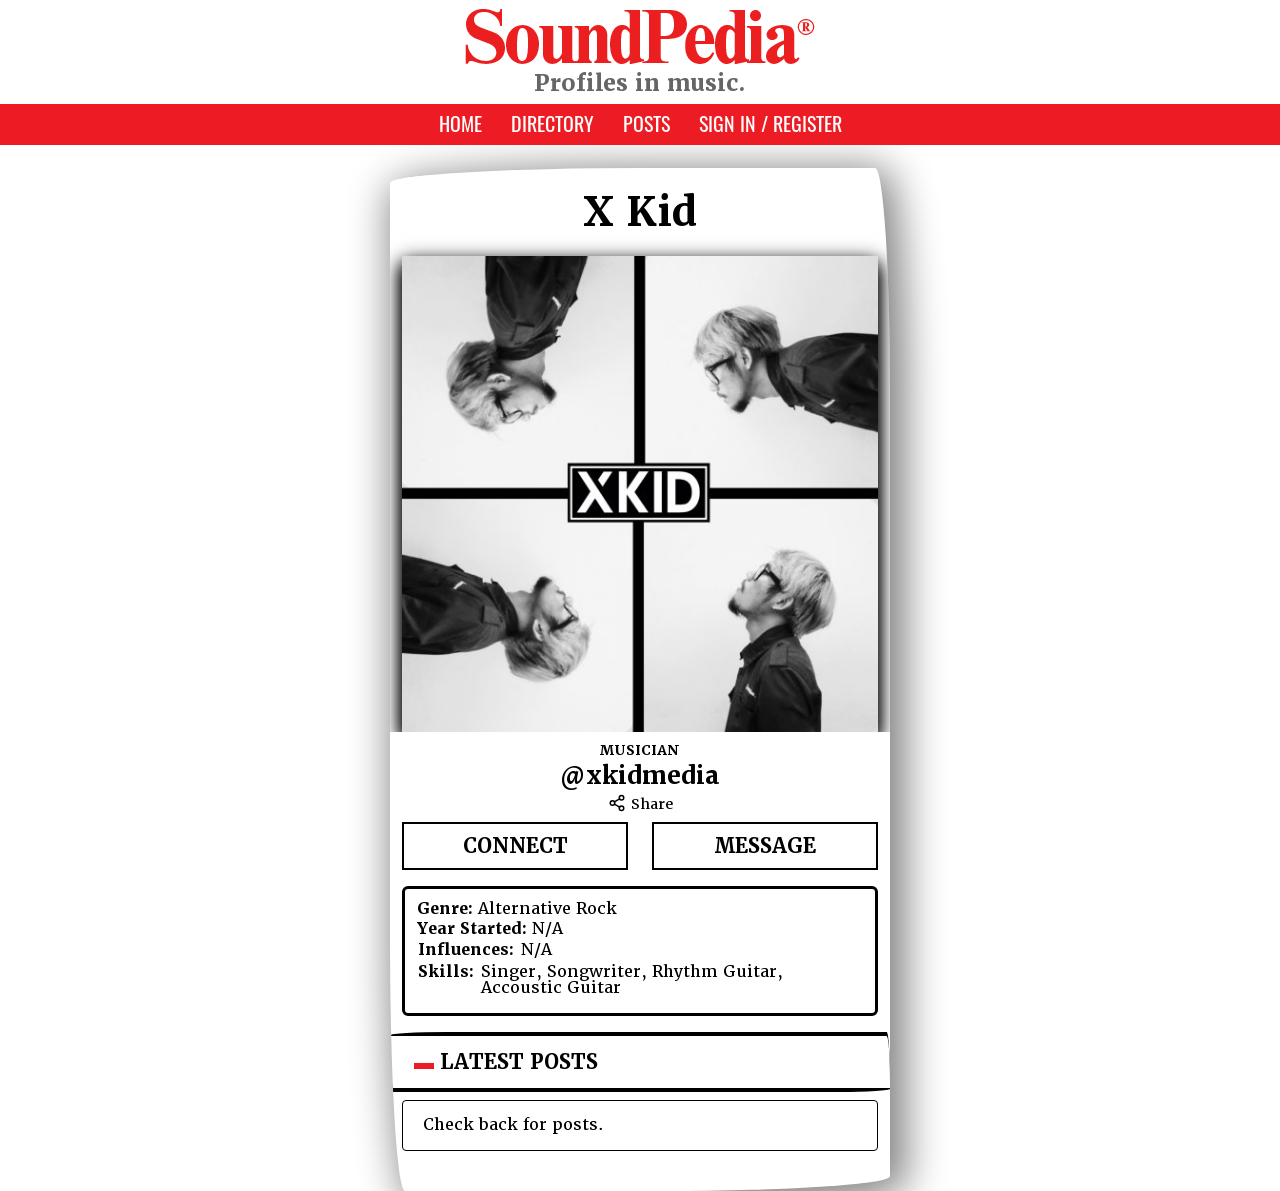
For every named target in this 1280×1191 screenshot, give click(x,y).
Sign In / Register (770, 123)
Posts (646, 123)
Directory (552, 123)
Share (640, 804)
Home (460, 123)
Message (765, 846)
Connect (515, 846)
